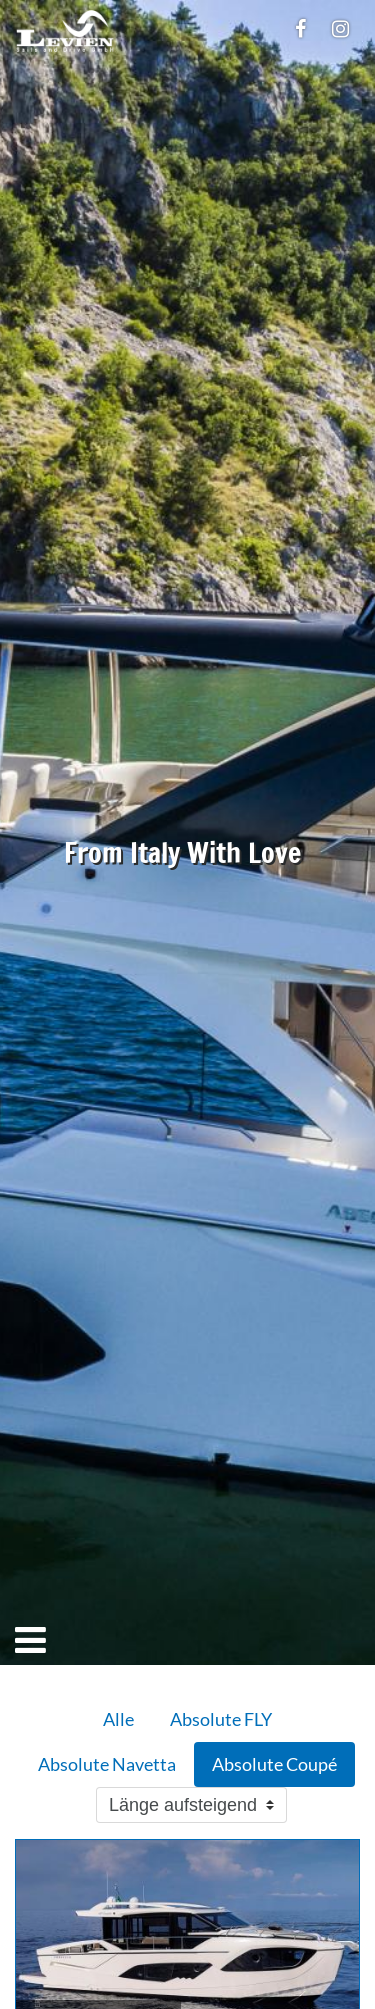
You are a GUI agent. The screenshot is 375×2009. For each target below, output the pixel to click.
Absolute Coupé (274, 1764)
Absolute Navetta (107, 1764)
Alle (118, 1719)
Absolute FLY (221, 1719)
